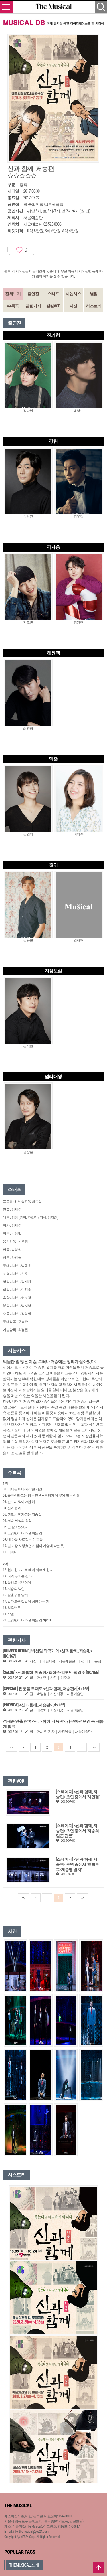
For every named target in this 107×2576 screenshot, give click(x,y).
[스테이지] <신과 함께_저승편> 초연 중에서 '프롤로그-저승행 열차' (77, 1864)
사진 (73, 306)
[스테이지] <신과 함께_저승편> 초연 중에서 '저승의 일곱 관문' (77, 1830)
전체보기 (13, 293)
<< (11, 1747)
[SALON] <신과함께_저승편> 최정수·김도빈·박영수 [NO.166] (51, 1672)
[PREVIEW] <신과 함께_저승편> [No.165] (34, 1705)
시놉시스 (73, 293)
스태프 (53, 293)
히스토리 (93, 306)
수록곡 (13, 306)
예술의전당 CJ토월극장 (43, 204)
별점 (94, 293)
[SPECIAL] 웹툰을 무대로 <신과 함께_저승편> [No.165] (46, 1688)
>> (93, 1747)
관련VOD (53, 306)
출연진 (33, 293)
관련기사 (33, 306)
